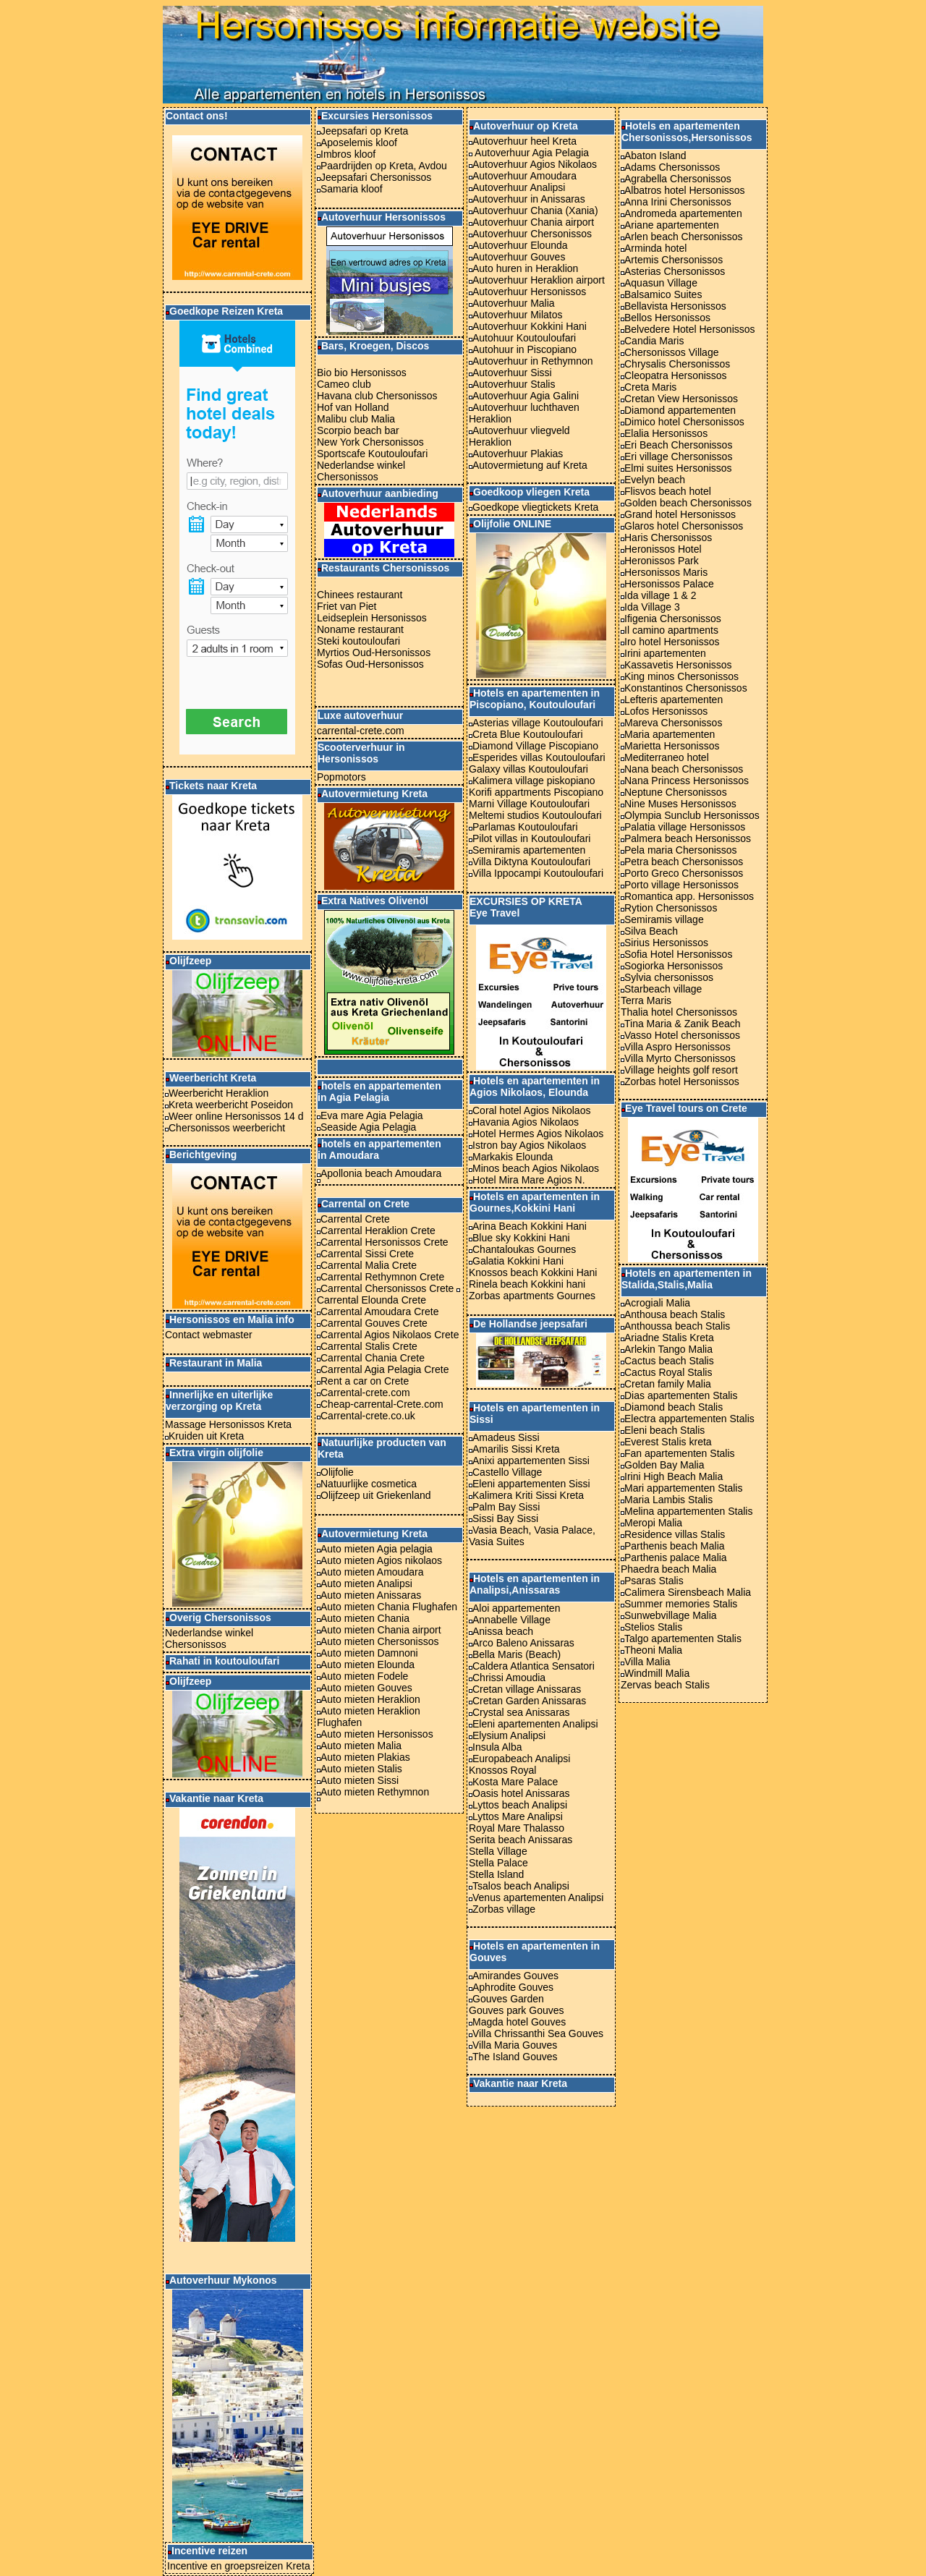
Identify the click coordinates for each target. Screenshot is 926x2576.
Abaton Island (655, 155)
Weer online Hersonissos (225, 1116)
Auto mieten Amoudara (371, 1572)
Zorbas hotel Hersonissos (681, 1081)
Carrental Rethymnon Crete (382, 1277)
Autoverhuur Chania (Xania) (535, 210)
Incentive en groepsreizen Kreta (238, 2566)
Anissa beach (501, 1631)
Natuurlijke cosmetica (368, 1483)
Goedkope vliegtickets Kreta (533, 507)
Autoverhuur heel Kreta (524, 141)
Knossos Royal (502, 1770)
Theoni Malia (653, 1650)
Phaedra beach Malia (668, 1569)
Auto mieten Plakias (365, 1757)
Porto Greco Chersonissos (683, 873)
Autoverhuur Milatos (517, 314)
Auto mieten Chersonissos (379, 1641)
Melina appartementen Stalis (688, 1511)
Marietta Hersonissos (672, 746)
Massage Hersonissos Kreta (228, 1424)
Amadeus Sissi (506, 1437)
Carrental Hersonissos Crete (384, 1242)
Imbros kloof (347, 154)
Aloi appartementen (516, 1608)
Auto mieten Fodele (364, 1676)
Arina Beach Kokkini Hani (528, 1226)
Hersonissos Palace (667, 584)
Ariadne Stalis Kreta (669, 1337)
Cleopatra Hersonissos (675, 375)
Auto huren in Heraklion (523, 268)
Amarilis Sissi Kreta (516, 1449)
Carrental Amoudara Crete (379, 1311)
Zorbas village (503, 1909)
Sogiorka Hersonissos (673, 966)
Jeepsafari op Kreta (364, 131)
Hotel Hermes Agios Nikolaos (537, 1133)
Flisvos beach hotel (667, 491)
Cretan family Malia (667, 1384)
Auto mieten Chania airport (380, 1630)
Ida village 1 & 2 (659, 595)
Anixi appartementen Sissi (531, 1460)
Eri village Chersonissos (678, 456)
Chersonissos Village (671, 352)
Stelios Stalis (653, 1627)
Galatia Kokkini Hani (518, 1261)
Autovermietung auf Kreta (529, 465)
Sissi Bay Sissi (505, 1518)
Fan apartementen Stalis (679, 1453)
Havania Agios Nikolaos (525, 1122)
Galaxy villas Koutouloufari (528, 769)
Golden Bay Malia (664, 1465)
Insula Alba (495, 1747)
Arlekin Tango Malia (668, 1349)
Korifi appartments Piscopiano (536, 792)
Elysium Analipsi (507, 1735)
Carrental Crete (355, 1219)
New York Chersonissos (370, 442)
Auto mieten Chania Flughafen (388, 1606)
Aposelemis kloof (358, 142)
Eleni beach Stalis (664, 1430)
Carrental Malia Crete (368, 1265)
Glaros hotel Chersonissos (682, 526)
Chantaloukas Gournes (524, 1249)
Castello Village (507, 1472)
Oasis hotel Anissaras (521, 1793)
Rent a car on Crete (364, 1381)
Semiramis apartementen (527, 850)
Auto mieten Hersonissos (376, 1734)
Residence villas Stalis (674, 1534)
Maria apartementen (669, 734)
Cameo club (344, 384)
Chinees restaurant (359, 594)
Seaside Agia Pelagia (368, 1127)
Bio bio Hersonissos (362, 372)
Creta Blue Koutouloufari (527, 734)
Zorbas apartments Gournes (532, 1295)
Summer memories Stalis (680, 1604)
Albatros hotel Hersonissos (684, 190)
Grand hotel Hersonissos (678, 514)
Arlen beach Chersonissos (683, 236)
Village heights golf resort (681, 1070)
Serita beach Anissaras (520, 1839)
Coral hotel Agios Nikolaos (531, 1110)
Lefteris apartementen (672, 699)
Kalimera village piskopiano (533, 780)
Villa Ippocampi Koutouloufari (536, 873)
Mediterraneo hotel (665, 757)
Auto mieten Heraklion (370, 1699)
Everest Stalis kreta (668, 1442)
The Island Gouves (515, 2056)
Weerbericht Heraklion (218, 1093)
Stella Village (498, 1851)
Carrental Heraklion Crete (378, 1230)
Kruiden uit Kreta (204, 1436)
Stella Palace (498, 1863)
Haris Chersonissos (666, 537)
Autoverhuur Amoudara (524, 176)
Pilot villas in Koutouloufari (529, 838)
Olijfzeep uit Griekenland (375, 1495)
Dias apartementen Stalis (680, 1395)
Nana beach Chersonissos (682, 769)
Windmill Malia (656, 1673)
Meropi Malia (653, 1523)
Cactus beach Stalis (669, 1360)
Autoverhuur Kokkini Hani (529, 326)
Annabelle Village (511, 1619)
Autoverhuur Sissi (512, 372)
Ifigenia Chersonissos (672, 618)
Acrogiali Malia (657, 1303)
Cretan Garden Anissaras (529, 1700)
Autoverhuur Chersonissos (530, 233)
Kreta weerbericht (208, 1104)
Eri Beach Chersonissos (678, 445)
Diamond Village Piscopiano (535, 746)
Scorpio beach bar (358, 430)
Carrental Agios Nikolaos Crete (389, 1334)
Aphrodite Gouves (512, 1987)
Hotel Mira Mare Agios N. (528, 1180)
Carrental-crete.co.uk (367, 1415)
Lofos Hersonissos (666, 711)
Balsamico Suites (661, 294)
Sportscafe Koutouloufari (372, 453)
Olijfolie (337, 1472)
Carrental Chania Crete (372, 1358)
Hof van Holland (353, 407)
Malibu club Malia (356, 419)
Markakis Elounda (512, 1156)
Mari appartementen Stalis (683, 1488)
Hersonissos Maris (666, 572)
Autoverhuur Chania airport (533, 222)
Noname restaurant (360, 629)
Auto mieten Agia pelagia (376, 1549)
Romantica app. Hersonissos (687, 896)
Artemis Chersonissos (673, 259)
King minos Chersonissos (680, 676)
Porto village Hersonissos (681, 884)
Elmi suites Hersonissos (678, 468)
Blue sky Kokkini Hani (521, 1238)
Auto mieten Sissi (359, 1780)
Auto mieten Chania (364, 1618)
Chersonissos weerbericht (227, 1128)
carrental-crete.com (360, 730)
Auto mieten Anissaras (370, 1595)
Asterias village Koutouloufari (537, 722)
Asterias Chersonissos (674, 271)
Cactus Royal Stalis (668, 1372)
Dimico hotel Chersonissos (684, 422)
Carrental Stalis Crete (368, 1346)
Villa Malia (647, 1661)
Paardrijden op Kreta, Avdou (383, 165)
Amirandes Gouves (515, 1975)
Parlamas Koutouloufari (525, 827)
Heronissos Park (660, 560)
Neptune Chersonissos (675, 792)
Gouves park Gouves (516, 2010)
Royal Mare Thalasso (516, 1828)
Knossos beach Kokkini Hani (533, 1272)
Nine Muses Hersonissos (680, 803)
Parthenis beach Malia (673, 1546)
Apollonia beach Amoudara (380, 1173)
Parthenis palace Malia (675, 1557)
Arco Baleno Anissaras (523, 1643)
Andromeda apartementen (683, 213)
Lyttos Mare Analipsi (517, 1816)
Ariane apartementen (671, 225)
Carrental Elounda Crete (371, 1300)
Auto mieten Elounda (367, 1664)
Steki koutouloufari (358, 641)
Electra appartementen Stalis (688, 1418)
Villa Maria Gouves (514, 2045)
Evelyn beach (653, 479)
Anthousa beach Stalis (674, 1314)
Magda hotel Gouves (519, 2022)
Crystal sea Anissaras (521, 1712)
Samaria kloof (351, 189)
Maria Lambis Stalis (668, 1499)
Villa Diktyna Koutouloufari (529, 861)
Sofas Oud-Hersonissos (370, 664)
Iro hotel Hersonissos (672, 641)
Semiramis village (664, 919)
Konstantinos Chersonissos (685, 688)
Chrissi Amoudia (507, 1677)
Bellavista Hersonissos (675, 306)
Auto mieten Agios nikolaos (381, 1560)
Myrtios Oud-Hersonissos (373, 652)
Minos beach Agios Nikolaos (535, 1168)
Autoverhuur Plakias (517, 453)
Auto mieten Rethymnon (374, 1792)
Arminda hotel (655, 248)
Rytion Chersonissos (670, 908)
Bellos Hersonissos (667, 317)
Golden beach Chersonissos (688, 503)
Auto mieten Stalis (361, 1768)
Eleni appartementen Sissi (531, 1483)
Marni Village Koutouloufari (529, 803)
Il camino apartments (669, 630)
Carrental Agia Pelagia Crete (384, 1369)
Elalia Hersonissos (666, 433)
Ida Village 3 (650, 607)
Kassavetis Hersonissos (676, 665)
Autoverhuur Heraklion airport (538, 280)
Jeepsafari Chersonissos (375, 177)
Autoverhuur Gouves (518, 257)
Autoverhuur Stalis (513, 384)
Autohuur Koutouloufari (524, 338)
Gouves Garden (508, 1999)
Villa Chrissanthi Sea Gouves (537, 2033)
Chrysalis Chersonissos (677, 364)
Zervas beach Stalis (665, 1685)
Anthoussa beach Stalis (677, 1326)
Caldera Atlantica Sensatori (533, 1666)
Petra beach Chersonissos (683, 861)
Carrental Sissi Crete (367, 1253)
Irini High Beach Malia (673, 1476)
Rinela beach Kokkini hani (527, 1284)
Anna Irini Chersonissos (677, 202)
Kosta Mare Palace (515, 1782)
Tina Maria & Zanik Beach (682, 1023)
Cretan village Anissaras (525, 1689)
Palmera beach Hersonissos (687, 838)
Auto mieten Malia (361, 1745)
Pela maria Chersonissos (680, 850)
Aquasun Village (660, 283)
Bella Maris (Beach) (516, 1654)
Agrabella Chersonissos (677, 178)
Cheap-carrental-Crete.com (381, 1404)
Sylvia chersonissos (668, 977)
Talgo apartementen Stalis (683, 1638)
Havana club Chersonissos (377, 395)
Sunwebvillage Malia (670, 1615)
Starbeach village (663, 989)
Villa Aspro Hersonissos (677, 1047)
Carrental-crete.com (365, 1392)
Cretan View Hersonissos (681, 398)
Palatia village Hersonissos (684, 827)
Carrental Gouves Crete (374, 1323)
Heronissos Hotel (661, 549)
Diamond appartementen (680, 410)
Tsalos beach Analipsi (520, 1886)
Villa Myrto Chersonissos (680, 1058)
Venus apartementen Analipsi (537, 1897)
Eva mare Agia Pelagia (371, 1115)
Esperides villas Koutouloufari (539, 757)
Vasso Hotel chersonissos (682, 1035)
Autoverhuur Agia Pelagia (530, 152)
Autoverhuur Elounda (520, 245)
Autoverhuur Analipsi (518, 187)
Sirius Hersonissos (666, 942)
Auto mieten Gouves (366, 1687)
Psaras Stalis (654, 1580)
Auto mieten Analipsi (366, 1583)
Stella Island (496, 1874)
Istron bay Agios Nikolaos (529, 1145)
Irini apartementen (665, 653)
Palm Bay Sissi (506, 1507)
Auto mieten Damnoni (369, 1653)
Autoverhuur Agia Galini (525, 395)
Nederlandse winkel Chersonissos (209, 1638)
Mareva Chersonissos (673, 722)
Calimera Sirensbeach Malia (686, 1592)
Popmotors (341, 777)
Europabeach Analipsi (519, 1758)
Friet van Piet (346, 606)
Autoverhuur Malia (513, 303)
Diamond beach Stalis (673, 1407)
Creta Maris (650, 387)
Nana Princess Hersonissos (685, 780)
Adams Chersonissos (670, 167)
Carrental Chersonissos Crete (388, 1288)
